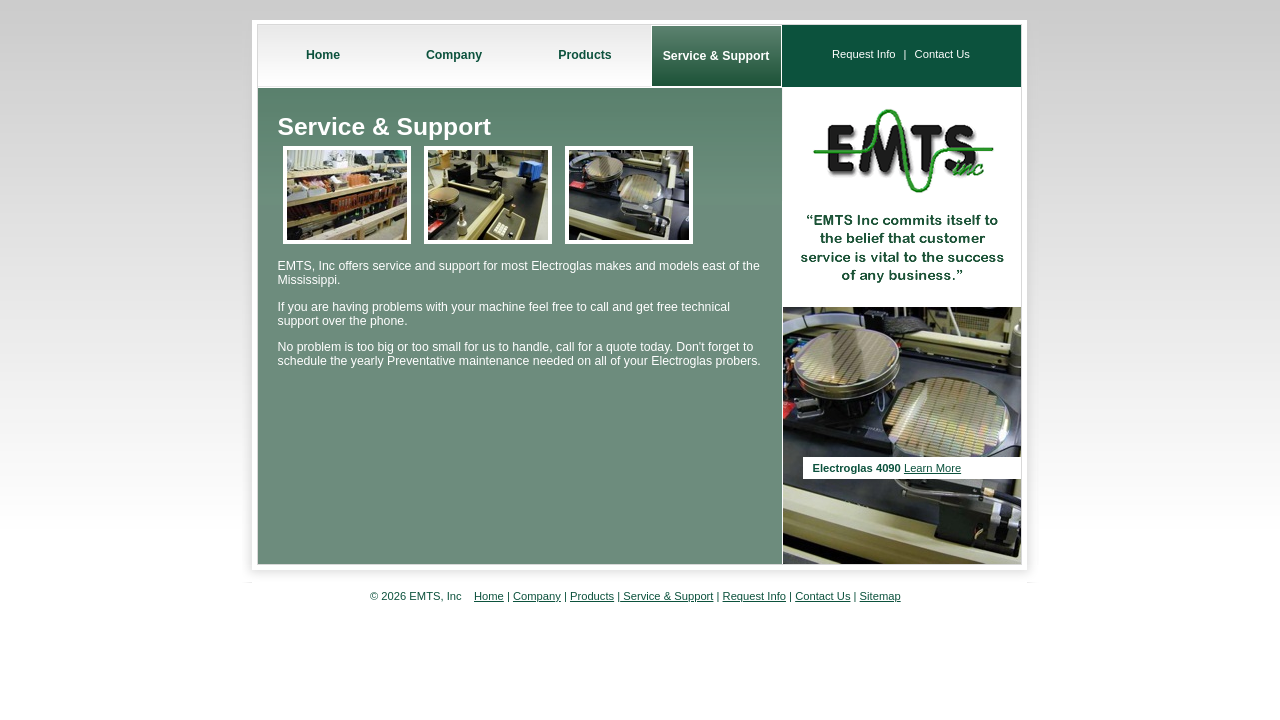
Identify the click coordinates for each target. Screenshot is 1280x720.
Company (454, 55)
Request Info (863, 54)
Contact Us (942, 54)
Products (584, 55)
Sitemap (880, 596)
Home (323, 55)
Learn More (932, 468)
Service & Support (716, 56)
